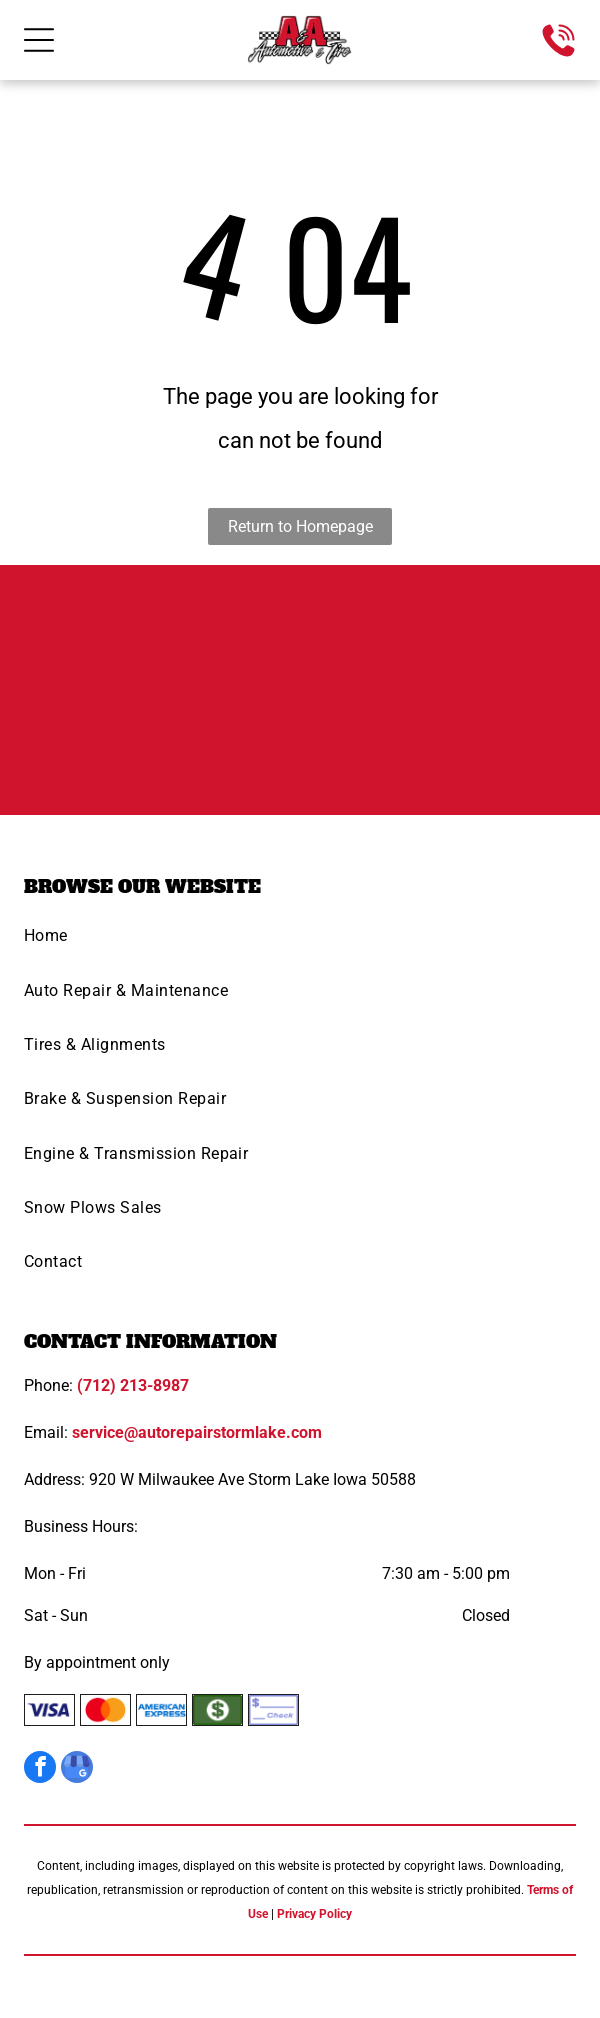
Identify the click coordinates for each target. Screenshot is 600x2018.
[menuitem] (300, 942)
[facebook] (40, 1769)
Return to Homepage (300, 526)
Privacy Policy (314, 1914)
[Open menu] (39, 40)
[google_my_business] (77, 1769)
